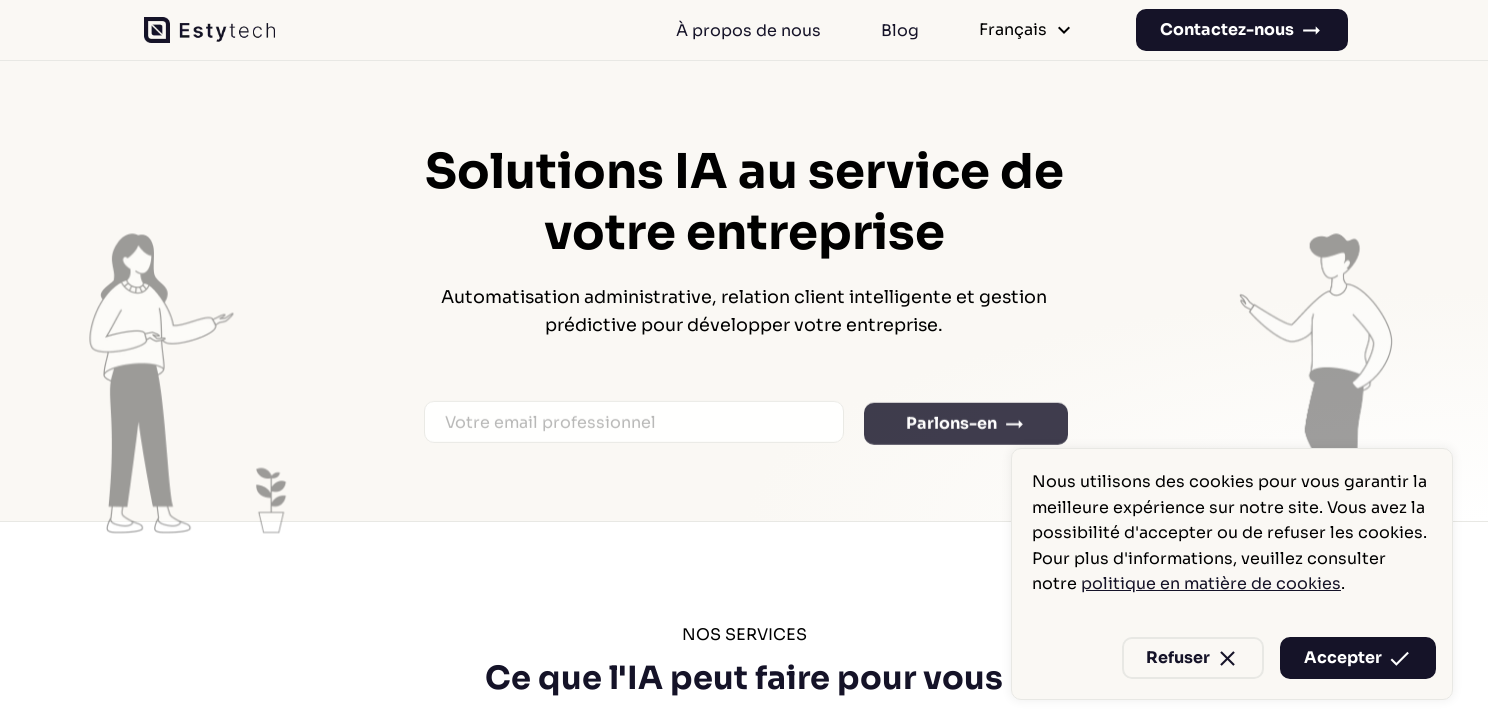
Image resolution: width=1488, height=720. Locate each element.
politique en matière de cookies (1211, 583)
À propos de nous (748, 30)
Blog (900, 30)
